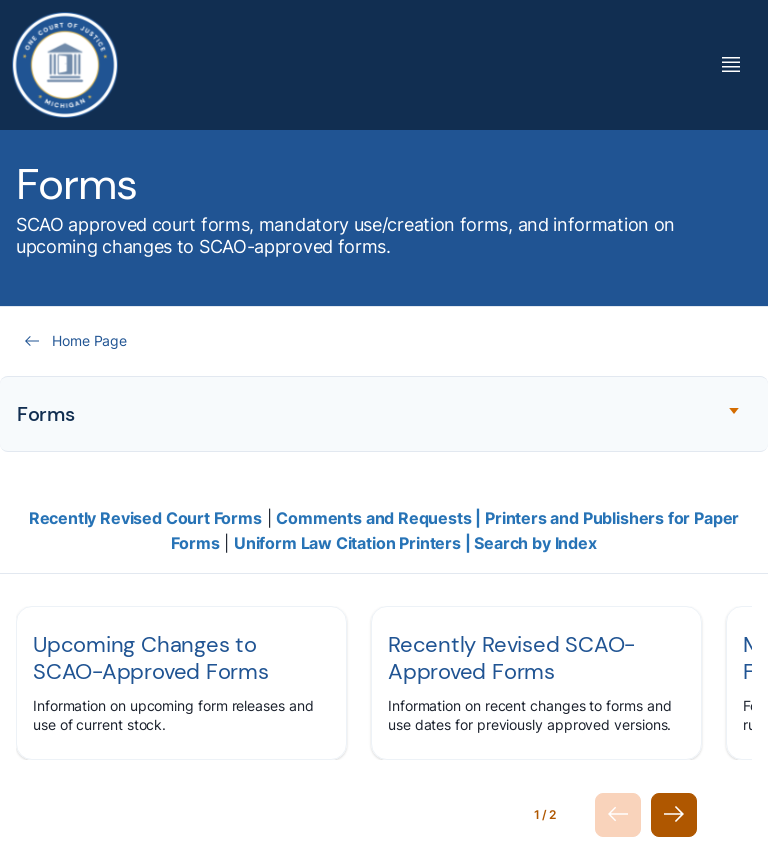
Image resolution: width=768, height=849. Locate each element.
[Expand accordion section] (384, 414)
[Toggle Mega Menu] (731, 64)
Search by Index (535, 543)
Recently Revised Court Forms (145, 518)
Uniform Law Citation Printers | (354, 543)
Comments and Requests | (380, 518)
